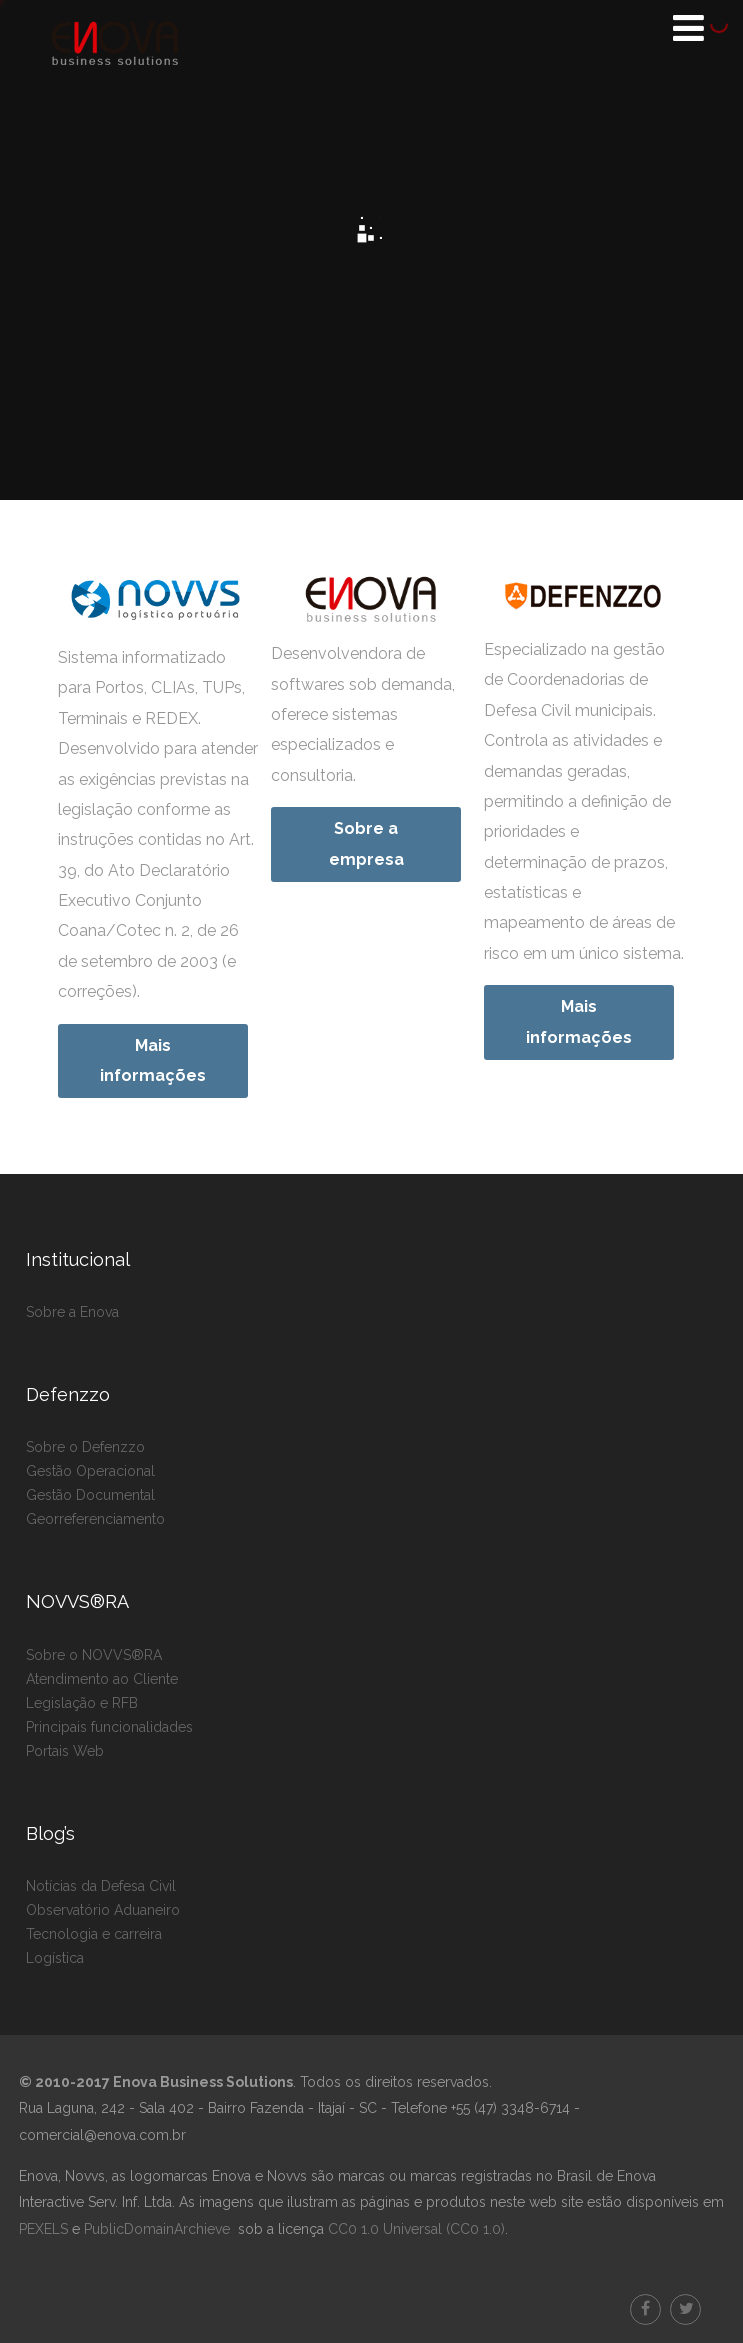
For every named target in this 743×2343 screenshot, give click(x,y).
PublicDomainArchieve (157, 2229)
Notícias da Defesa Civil (101, 1886)
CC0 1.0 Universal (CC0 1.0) (414, 2229)
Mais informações (153, 1060)
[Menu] (688, 28)
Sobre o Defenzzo (85, 1447)
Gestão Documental (90, 1495)
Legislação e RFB (82, 1703)
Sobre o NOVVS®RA (94, 1655)
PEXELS (43, 2229)
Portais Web (65, 1751)
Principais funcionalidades (109, 1727)
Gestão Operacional (90, 1471)
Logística (55, 1958)
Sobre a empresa (366, 843)
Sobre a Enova (72, 1312)
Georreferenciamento (95, 1519)
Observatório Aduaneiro (103, 1910)
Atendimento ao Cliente (102, 1679)
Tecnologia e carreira (94, 1934)
